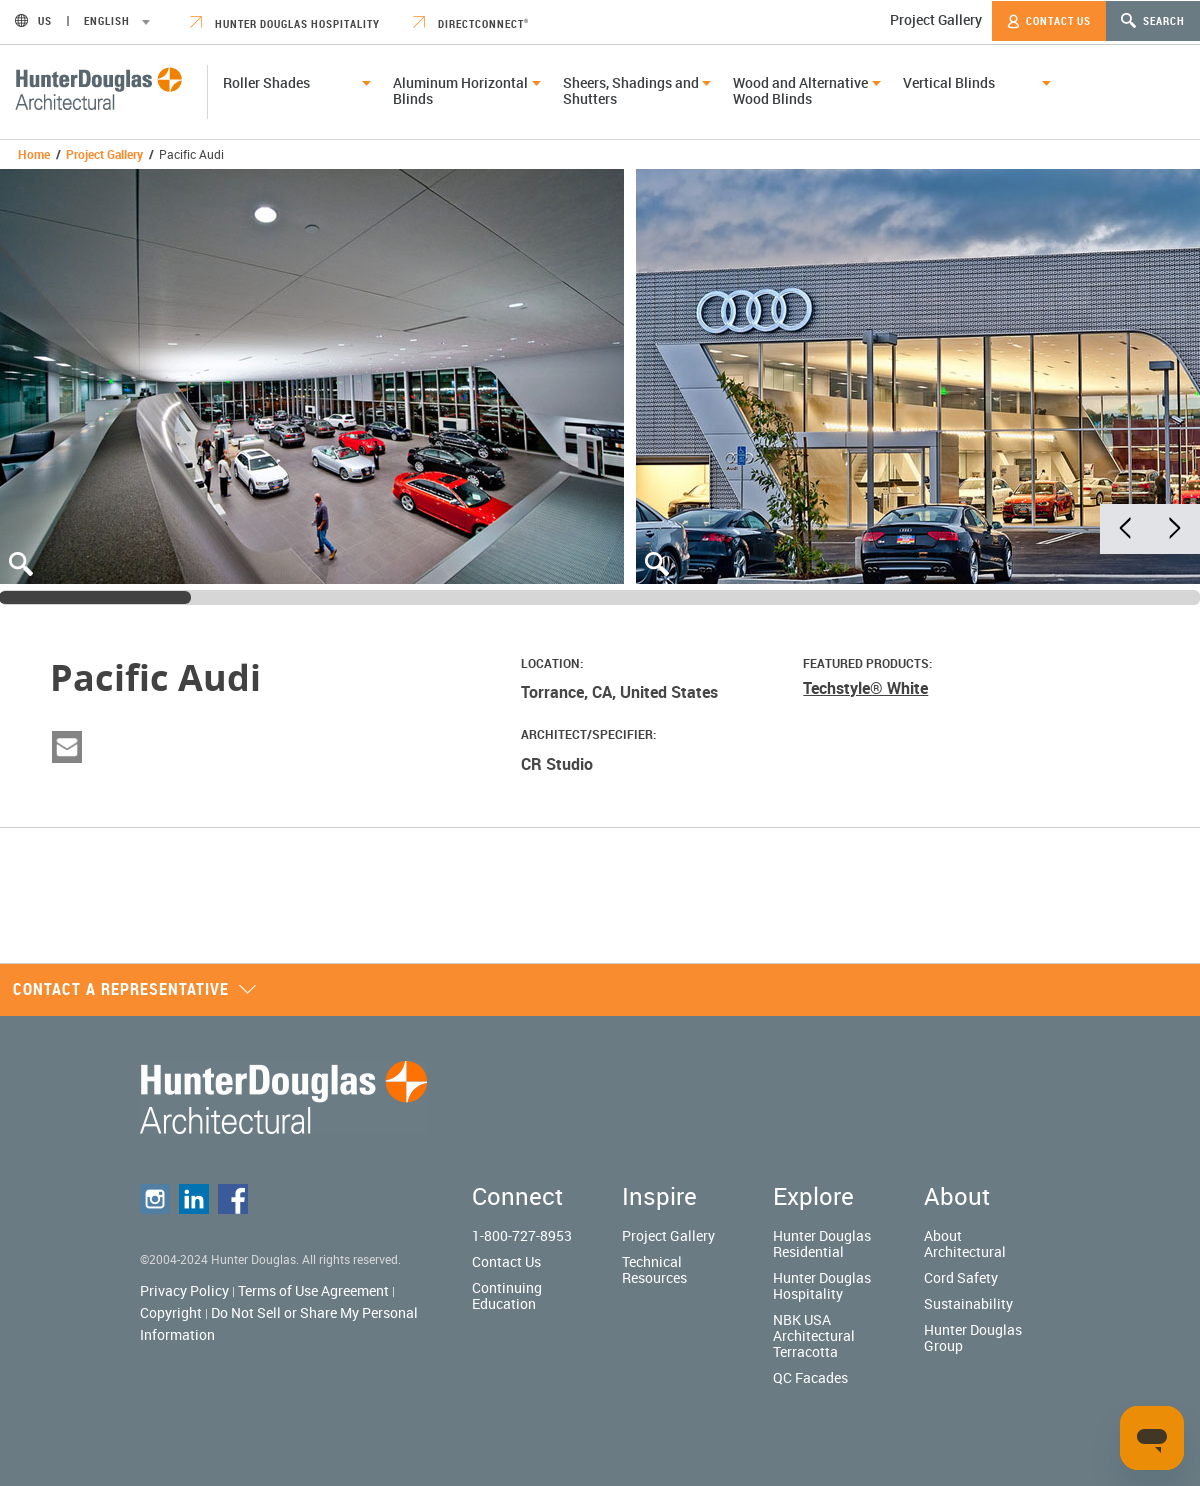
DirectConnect (471, 23)
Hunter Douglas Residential (822, 1243)
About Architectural (965, 1243)
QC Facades (810, 1377)
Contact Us (1049, 21)
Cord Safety (961, 1277)
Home (34, 154)
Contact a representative (135, 989)
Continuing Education (507, 1295)
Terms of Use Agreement (313, 1290)
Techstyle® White (865, 688)
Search (1153, 20)
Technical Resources (654, 1269)
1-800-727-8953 (522, 1235)
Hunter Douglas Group (973, 1337)
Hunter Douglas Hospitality (285, 23)
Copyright (171, 1312)
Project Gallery (936, 19)
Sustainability (968, 1303)
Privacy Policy (184, 1290)
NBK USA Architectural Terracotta (814, 1335)
